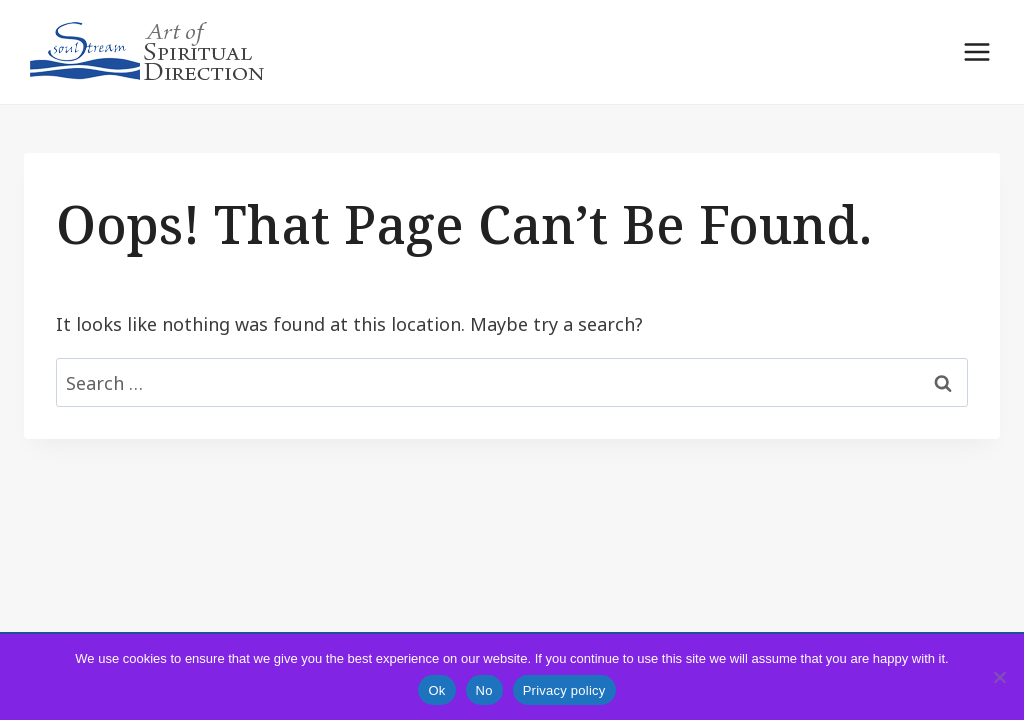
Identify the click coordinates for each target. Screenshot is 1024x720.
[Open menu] (976, 51)
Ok (436, 690)
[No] (999, 677)
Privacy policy (564, 690)
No (484, 690)
